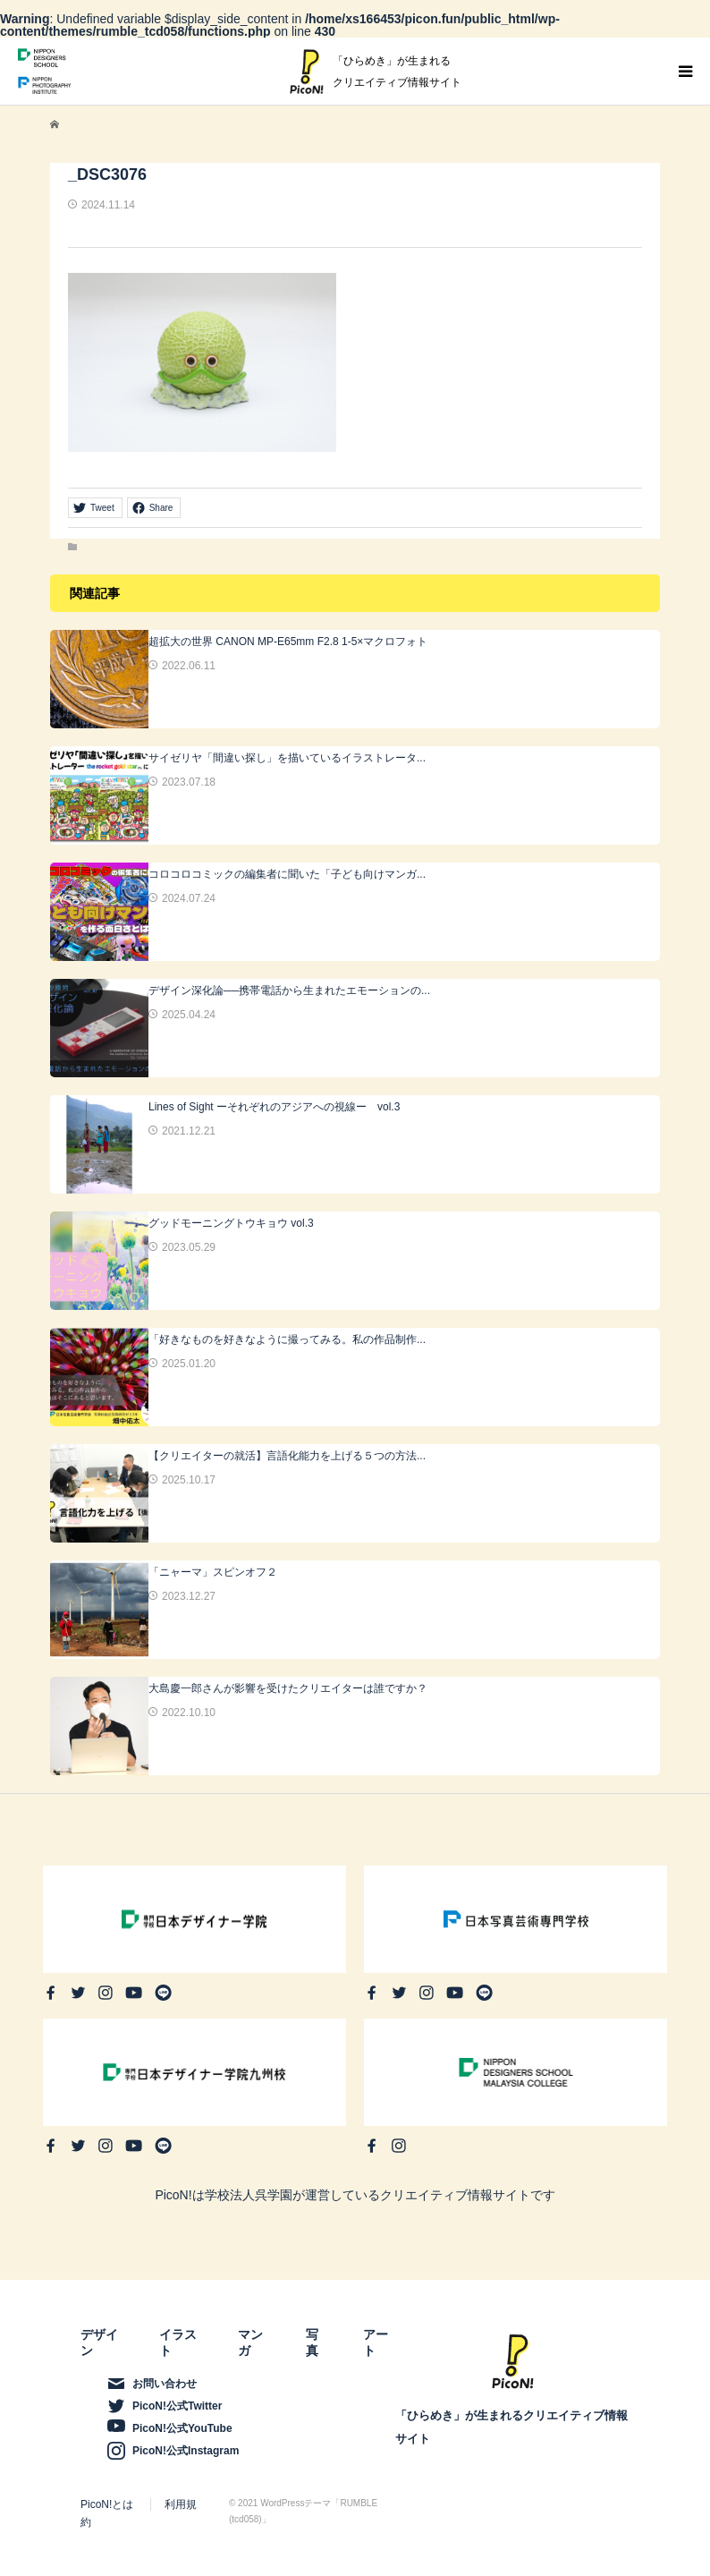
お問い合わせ (164, 2383)
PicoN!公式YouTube (182, 2428)
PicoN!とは (106, 2504)
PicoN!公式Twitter (177, 2406)
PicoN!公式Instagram (185, 2450)
